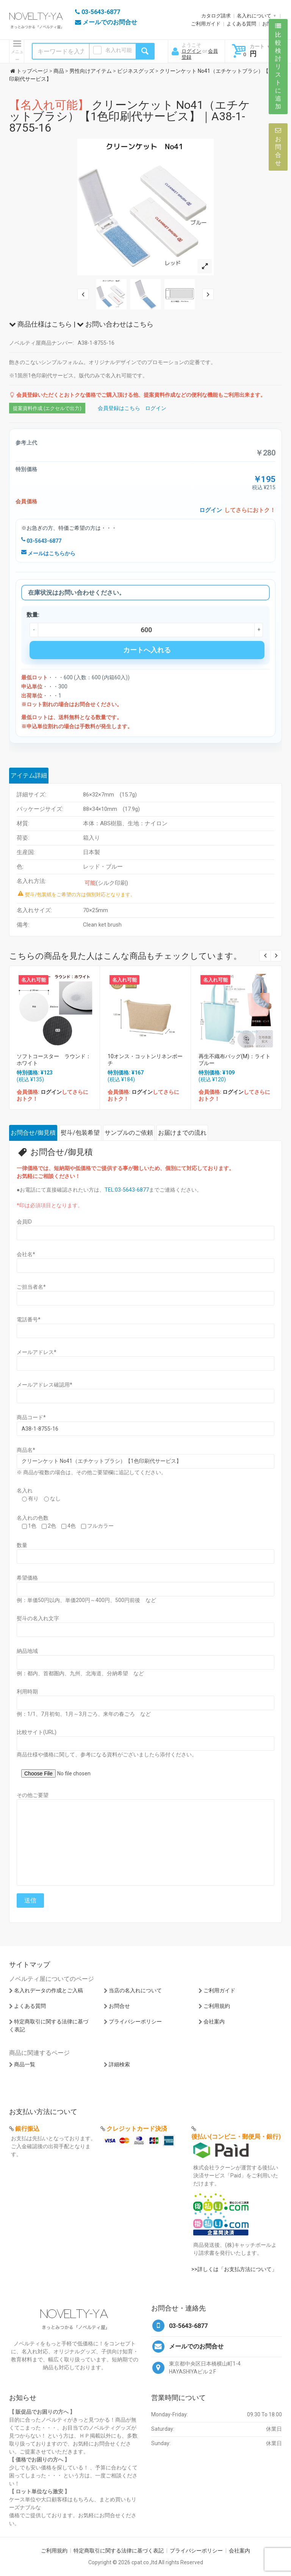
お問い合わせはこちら (115, 324)
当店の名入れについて (135, 1990)
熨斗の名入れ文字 (38, 1618)
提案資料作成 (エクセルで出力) (47, 408)
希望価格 (27, 1578)
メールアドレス (36, 1352)
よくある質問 (241, 24)
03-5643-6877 (41, 541)
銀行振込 (27, 2128)
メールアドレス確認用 (44, 1385)
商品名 (26, 1450)
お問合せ (119, 2006)
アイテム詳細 (29, 775)
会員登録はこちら (119, 408)
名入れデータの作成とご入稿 (48, 1990)
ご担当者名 (31, 1287)
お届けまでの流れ (182, 1132)
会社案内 (214, 2021)
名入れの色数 (32, 1518)
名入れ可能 (118, 50)
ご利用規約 (216, 2006)
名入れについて (254, 16)
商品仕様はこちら (40, 324)
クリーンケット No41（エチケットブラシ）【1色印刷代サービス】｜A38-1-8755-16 (129, 116)
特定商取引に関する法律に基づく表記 (119, 2551)
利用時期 (27, 1692)
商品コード (31, 1417)
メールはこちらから (48, 553)
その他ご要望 (32, 1795)
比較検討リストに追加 (278, 66)
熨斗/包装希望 (80, 1132)
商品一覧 (24, 2064)
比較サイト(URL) (36, 1732)
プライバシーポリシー (135, 2021)
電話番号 (29, 1319)
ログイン (191, 51)
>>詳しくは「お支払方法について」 (234, 2269)
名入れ (25, 1490)
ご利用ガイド (206, 24)
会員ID (24, 1222)
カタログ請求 (216, 16)
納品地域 (27, 1651)
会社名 (26, 1254)
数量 (22, 1545)
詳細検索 (119, 2064)
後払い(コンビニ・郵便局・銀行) (236, 2136)
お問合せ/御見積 (33, 1132)
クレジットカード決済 (136, 2128)
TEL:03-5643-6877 (127, 1190)
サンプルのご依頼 (129, 1132)
